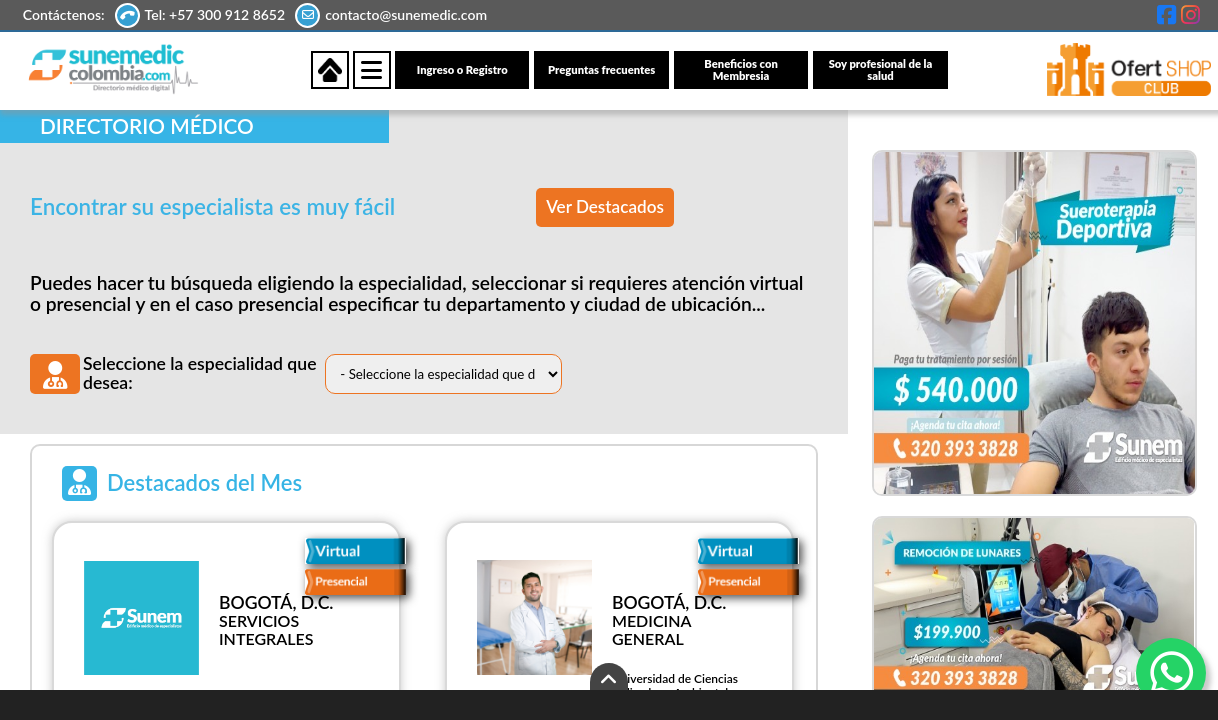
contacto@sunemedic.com (408, 14)
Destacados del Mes (204, 484)
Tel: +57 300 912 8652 (217, 14)
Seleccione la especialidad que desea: (200, 374)
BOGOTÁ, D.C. (276, 603)
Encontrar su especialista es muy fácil (212, 207)
